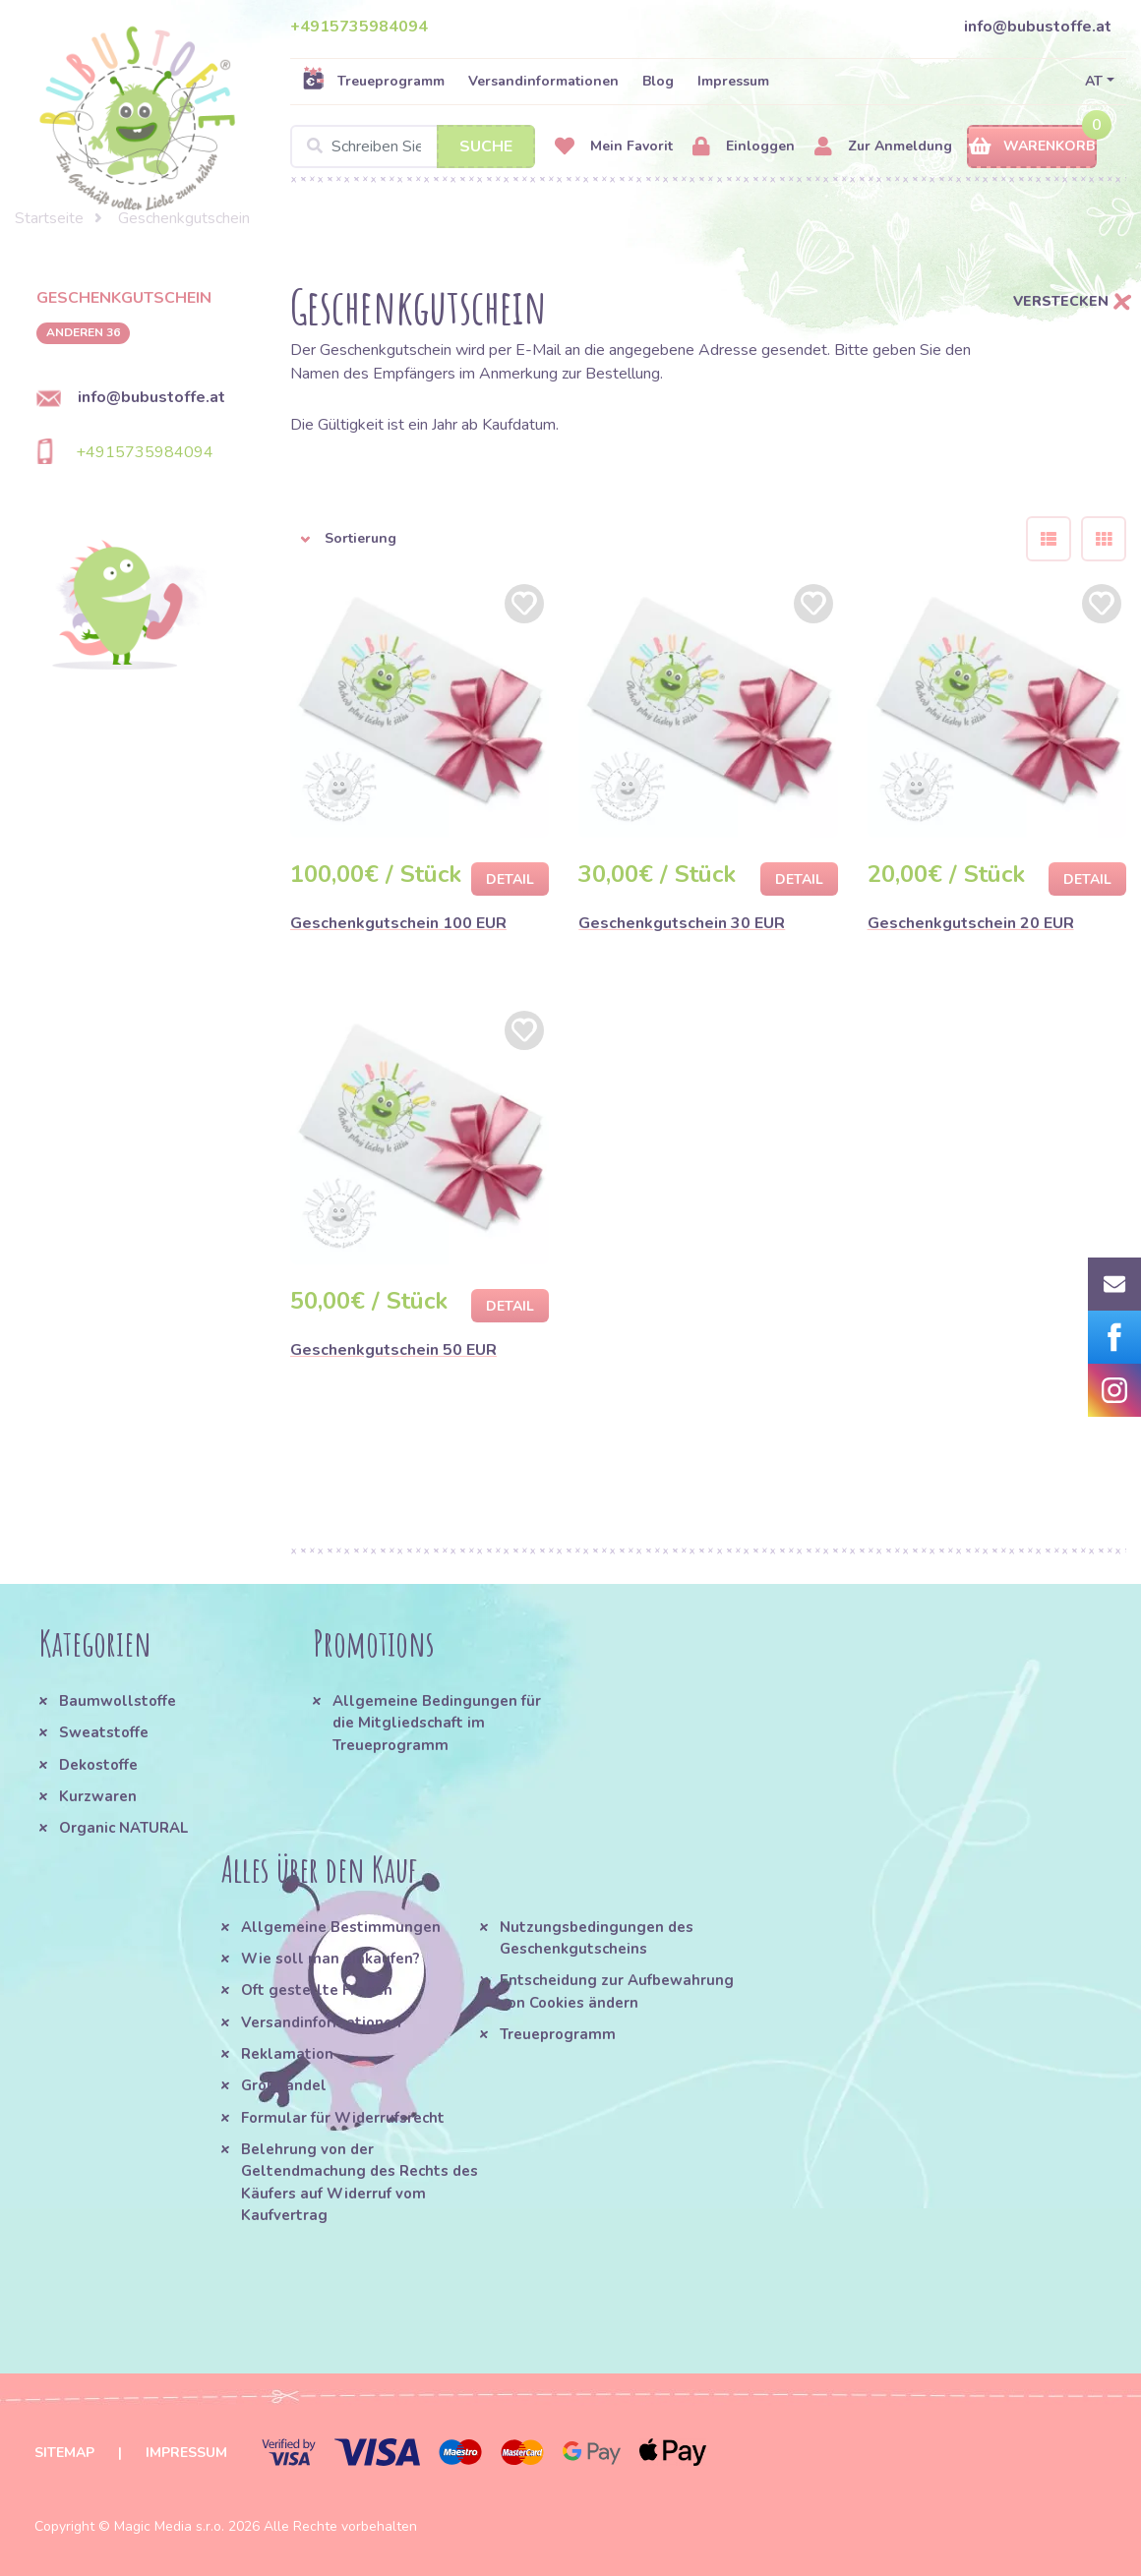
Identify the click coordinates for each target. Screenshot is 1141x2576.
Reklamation (287, 2054)
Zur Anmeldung (883, 147)
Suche (485, 146)
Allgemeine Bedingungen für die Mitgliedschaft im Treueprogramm (436, 1723)
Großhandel (284, 2085)
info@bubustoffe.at (1037, 26)
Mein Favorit (614, 147)
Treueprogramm (373, 80)
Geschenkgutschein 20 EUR (971, 923)
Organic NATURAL (123, 1828)
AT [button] (1094, 81)
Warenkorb (1032, 147)
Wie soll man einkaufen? (330, 1958)
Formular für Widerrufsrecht (343, 2118)
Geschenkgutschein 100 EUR (398, 923)
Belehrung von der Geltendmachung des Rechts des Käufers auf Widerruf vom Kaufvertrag (359, 2182)
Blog (658, 81)
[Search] (412, 146)
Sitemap (64, 2452)
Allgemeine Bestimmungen (341, 1927)
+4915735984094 (359, 26)
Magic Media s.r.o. (169, 2526)
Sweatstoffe (104, 1732)
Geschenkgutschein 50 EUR (393, 1350)
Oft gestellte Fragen (316, 1990)
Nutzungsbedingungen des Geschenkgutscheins (596, 1938)
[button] (643, 538)
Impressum (733, 81)
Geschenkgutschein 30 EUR (681, 923)
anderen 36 (83, 332)
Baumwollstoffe (117, 1701)
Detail (510, 879)
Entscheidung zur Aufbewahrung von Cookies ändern (617, 1991)
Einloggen (743, 147)
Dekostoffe (98, 1765)
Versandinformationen (543, 81)
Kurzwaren (100, 1796)
